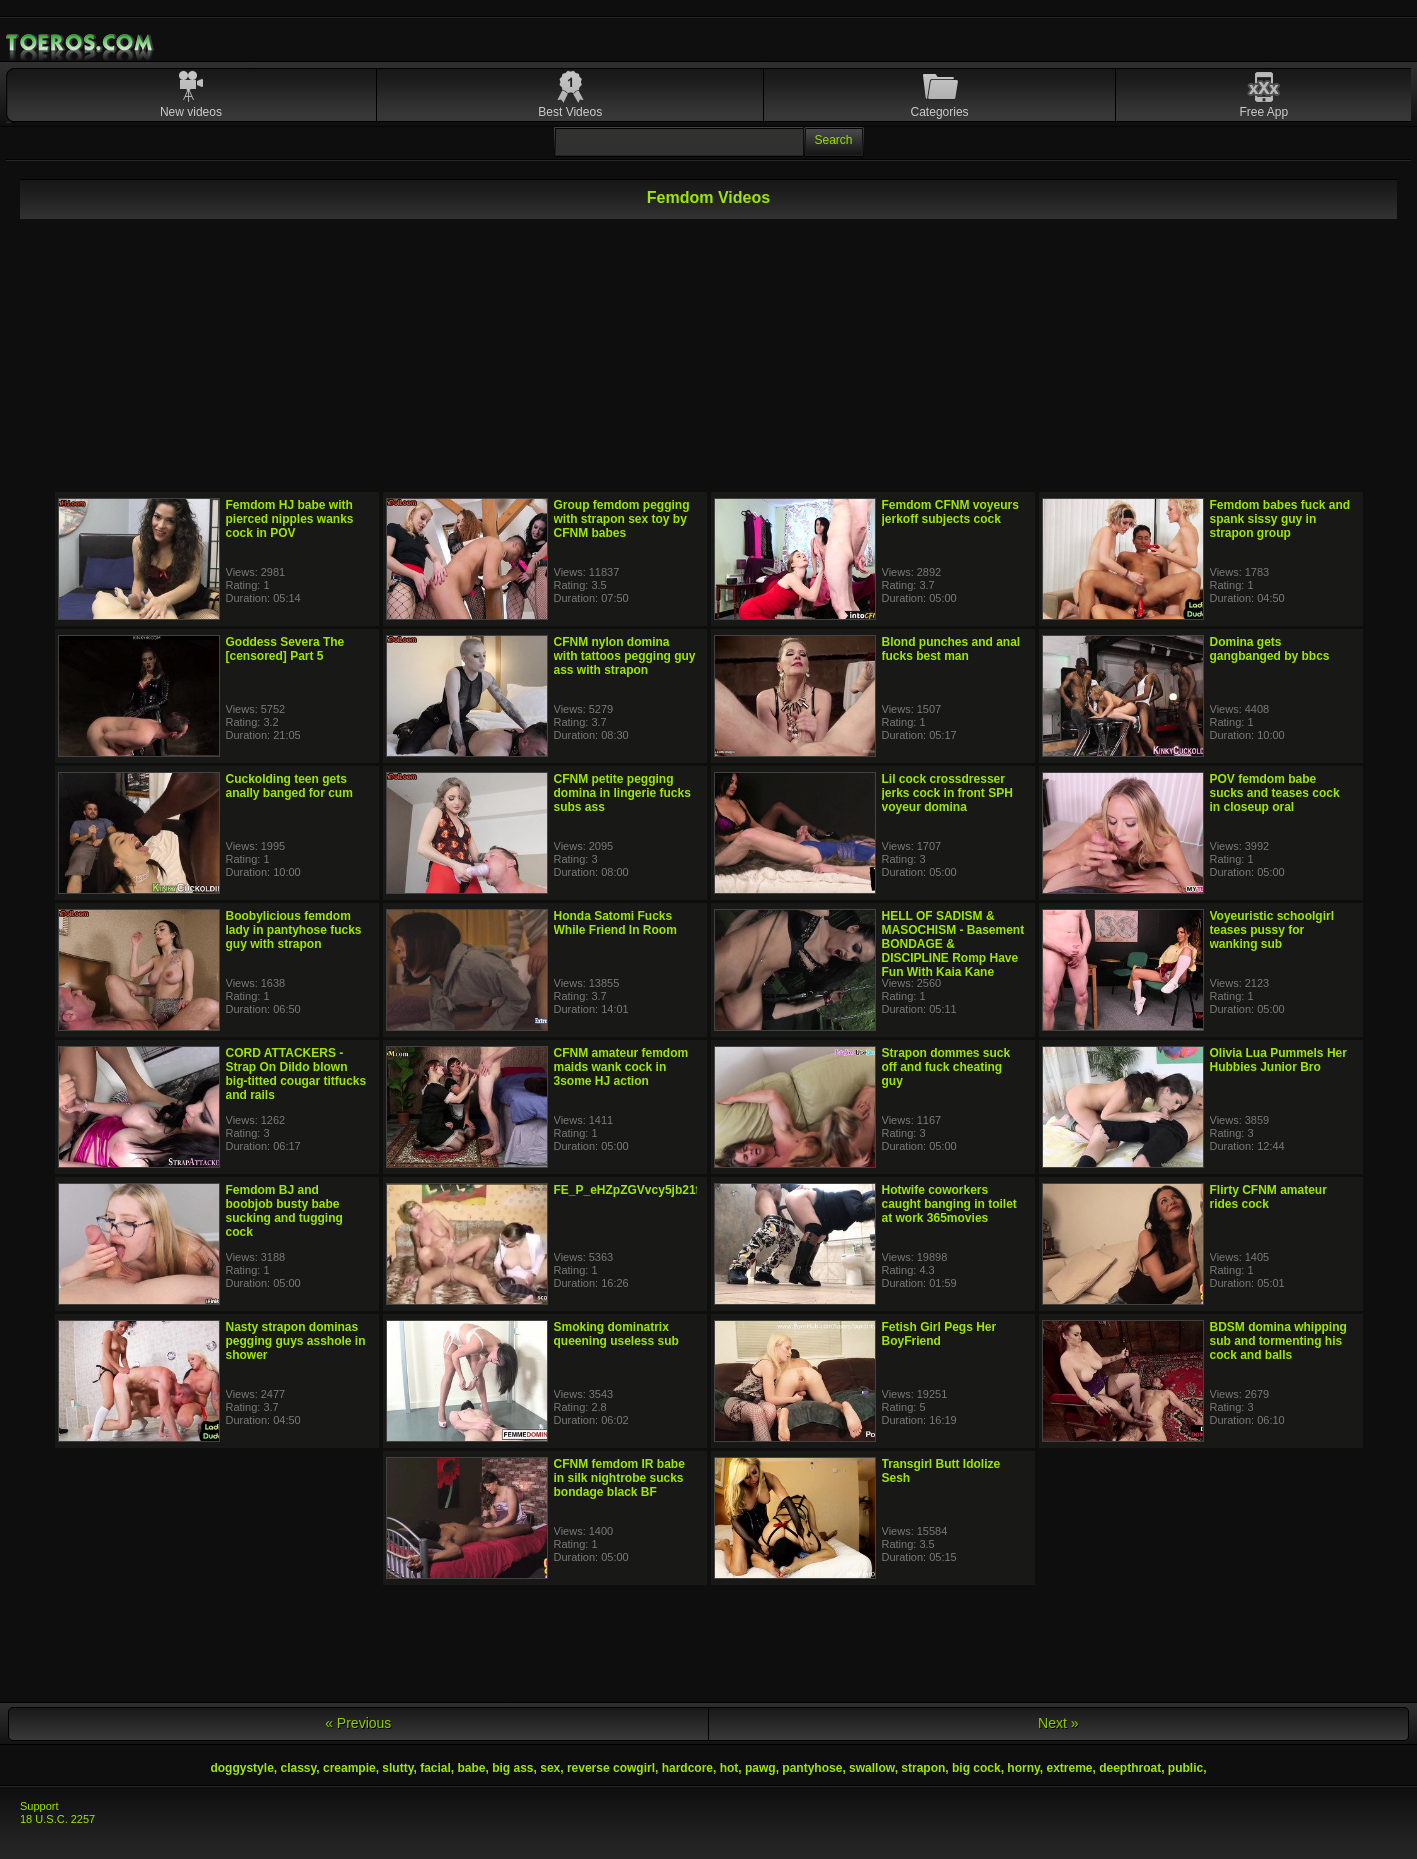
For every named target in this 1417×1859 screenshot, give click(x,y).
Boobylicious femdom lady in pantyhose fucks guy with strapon (294, 930)
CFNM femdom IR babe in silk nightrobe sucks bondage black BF (619, 1478)
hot (729, 1768)
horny (1023, 1768)
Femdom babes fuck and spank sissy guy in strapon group (1280, 519)
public (1185, 1768)
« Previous (358, 1723)
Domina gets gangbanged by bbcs (1270, 649)
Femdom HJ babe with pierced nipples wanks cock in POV (290, 519)
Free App (1263, 112)
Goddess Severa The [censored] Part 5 (285, 649)
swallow (872, 1768)
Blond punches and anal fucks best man (951, 649)
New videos (191, 112)
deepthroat (1130, 1768)
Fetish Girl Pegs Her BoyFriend (939, 1334)
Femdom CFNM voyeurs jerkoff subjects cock (950, 512)
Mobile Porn (81, 43)
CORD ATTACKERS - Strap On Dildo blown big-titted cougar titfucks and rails (296, 1074)
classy (298, 1768)
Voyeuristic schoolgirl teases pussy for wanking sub (1272, 930)
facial (435, 1768)
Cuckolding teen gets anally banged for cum (289, 786)
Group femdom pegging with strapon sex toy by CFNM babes (622, 519)
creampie (349, 1768)
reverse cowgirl (611, 1768)
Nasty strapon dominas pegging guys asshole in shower (296, 1341)
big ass (512, 1768)
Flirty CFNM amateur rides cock (1268, 1197)
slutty (397, 1768)
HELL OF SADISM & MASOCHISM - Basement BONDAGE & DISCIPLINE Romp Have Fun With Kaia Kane (953, 944)
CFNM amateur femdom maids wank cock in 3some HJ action (621, 1067)
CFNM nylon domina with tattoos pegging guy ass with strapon (625, 656)
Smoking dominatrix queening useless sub (616, 1334)
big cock (976, 1768)
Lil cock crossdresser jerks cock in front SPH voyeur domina (947, 793)
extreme (1069, 1768)
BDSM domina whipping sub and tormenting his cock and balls (1278, 1341)
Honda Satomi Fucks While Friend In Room (615, 923)
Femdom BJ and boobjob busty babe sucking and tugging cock (284, 1211)
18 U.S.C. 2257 (57, 1819)
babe (472, 1768)
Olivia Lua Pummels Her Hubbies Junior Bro (1278, 1060)
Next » (1058, 1723)
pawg (760, 1768)
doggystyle (241, 1768)
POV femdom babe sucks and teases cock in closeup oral (1275, 793)
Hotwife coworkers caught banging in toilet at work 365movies (949, 1204)
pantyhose (812, 1768)
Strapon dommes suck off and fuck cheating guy (946, 1067)
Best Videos (570, 112)
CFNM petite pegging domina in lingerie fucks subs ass (622, 793)
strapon (923, 1768)
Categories (940, 112)
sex (550, 1768)
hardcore (687, 1768)
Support (39, 1806)
